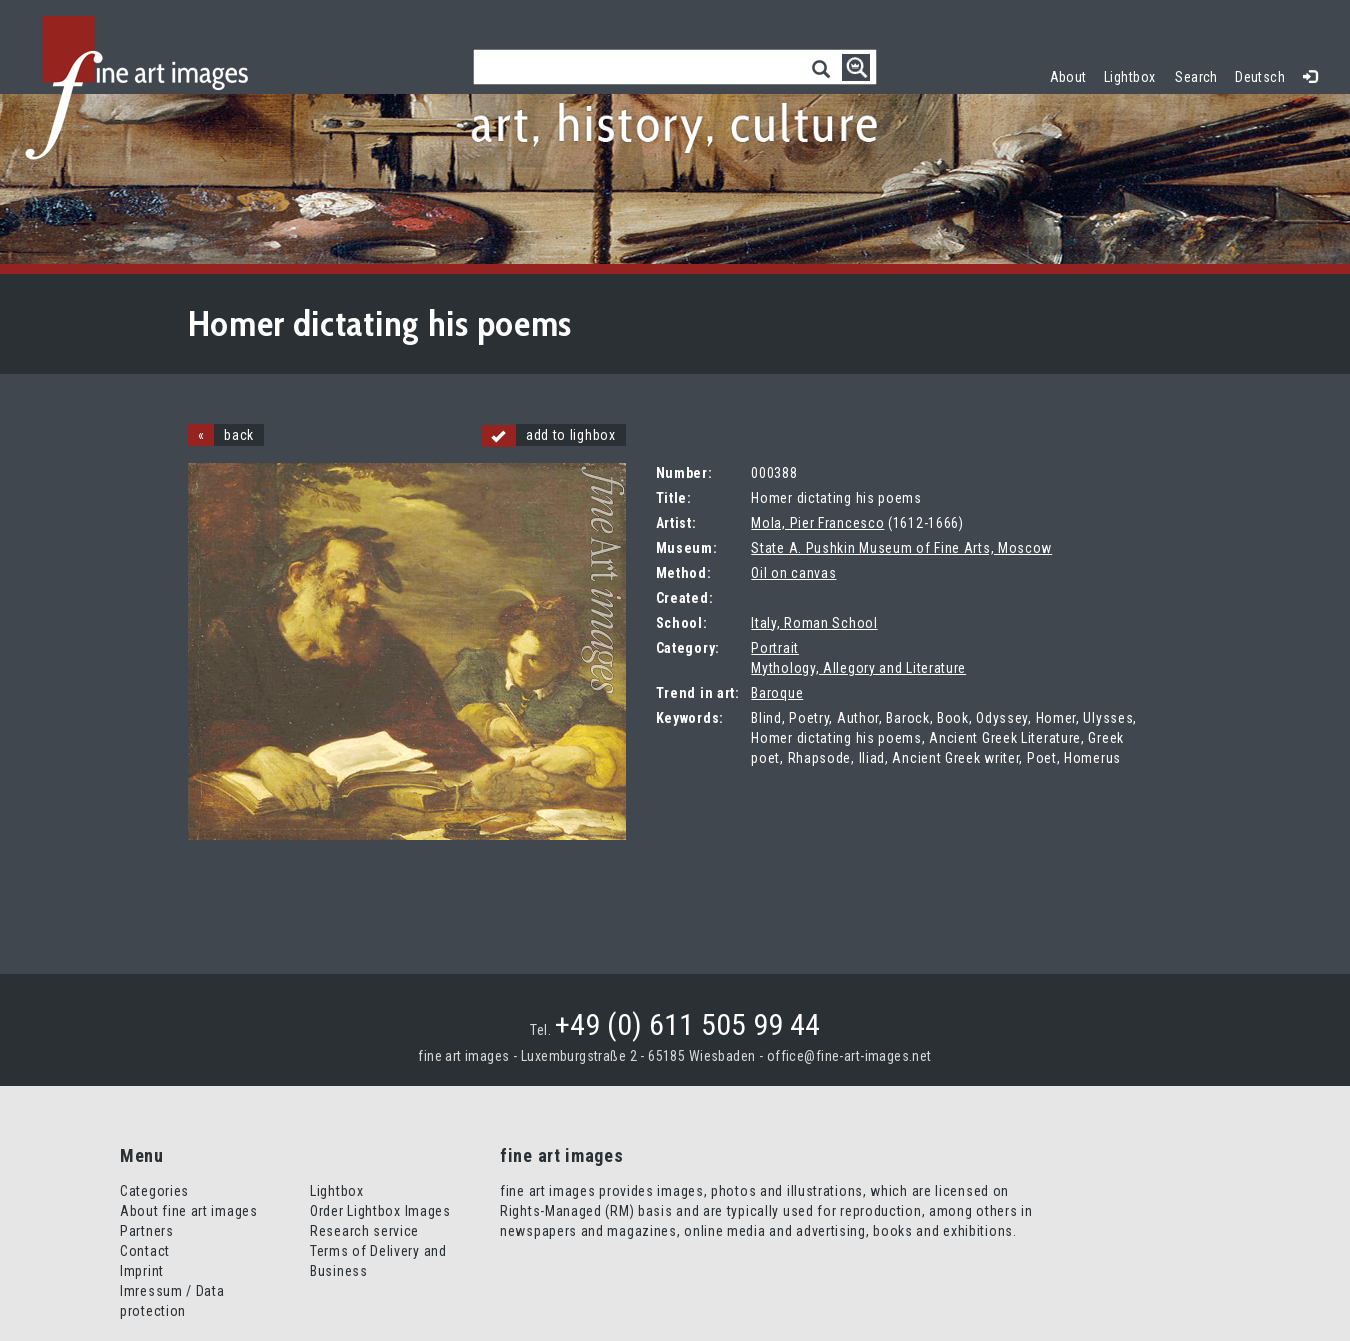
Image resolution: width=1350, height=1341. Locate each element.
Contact (145, 1251)
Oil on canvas (793, 573)
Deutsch (1260, 77)
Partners (147, 1231)
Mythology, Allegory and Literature (858, 668)
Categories (154, 1191)
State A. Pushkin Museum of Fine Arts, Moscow (901, 548)
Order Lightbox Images (380, 1211)
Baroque (777, 693)
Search (1196, 77)
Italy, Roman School (814, 623)
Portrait (775, 648)
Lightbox (1134, 74)
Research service (364, 1231)
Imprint (142, 1271)
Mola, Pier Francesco (817, 523)
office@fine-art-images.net (849, 1056)
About (1068, 77)
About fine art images (189, 1211)
